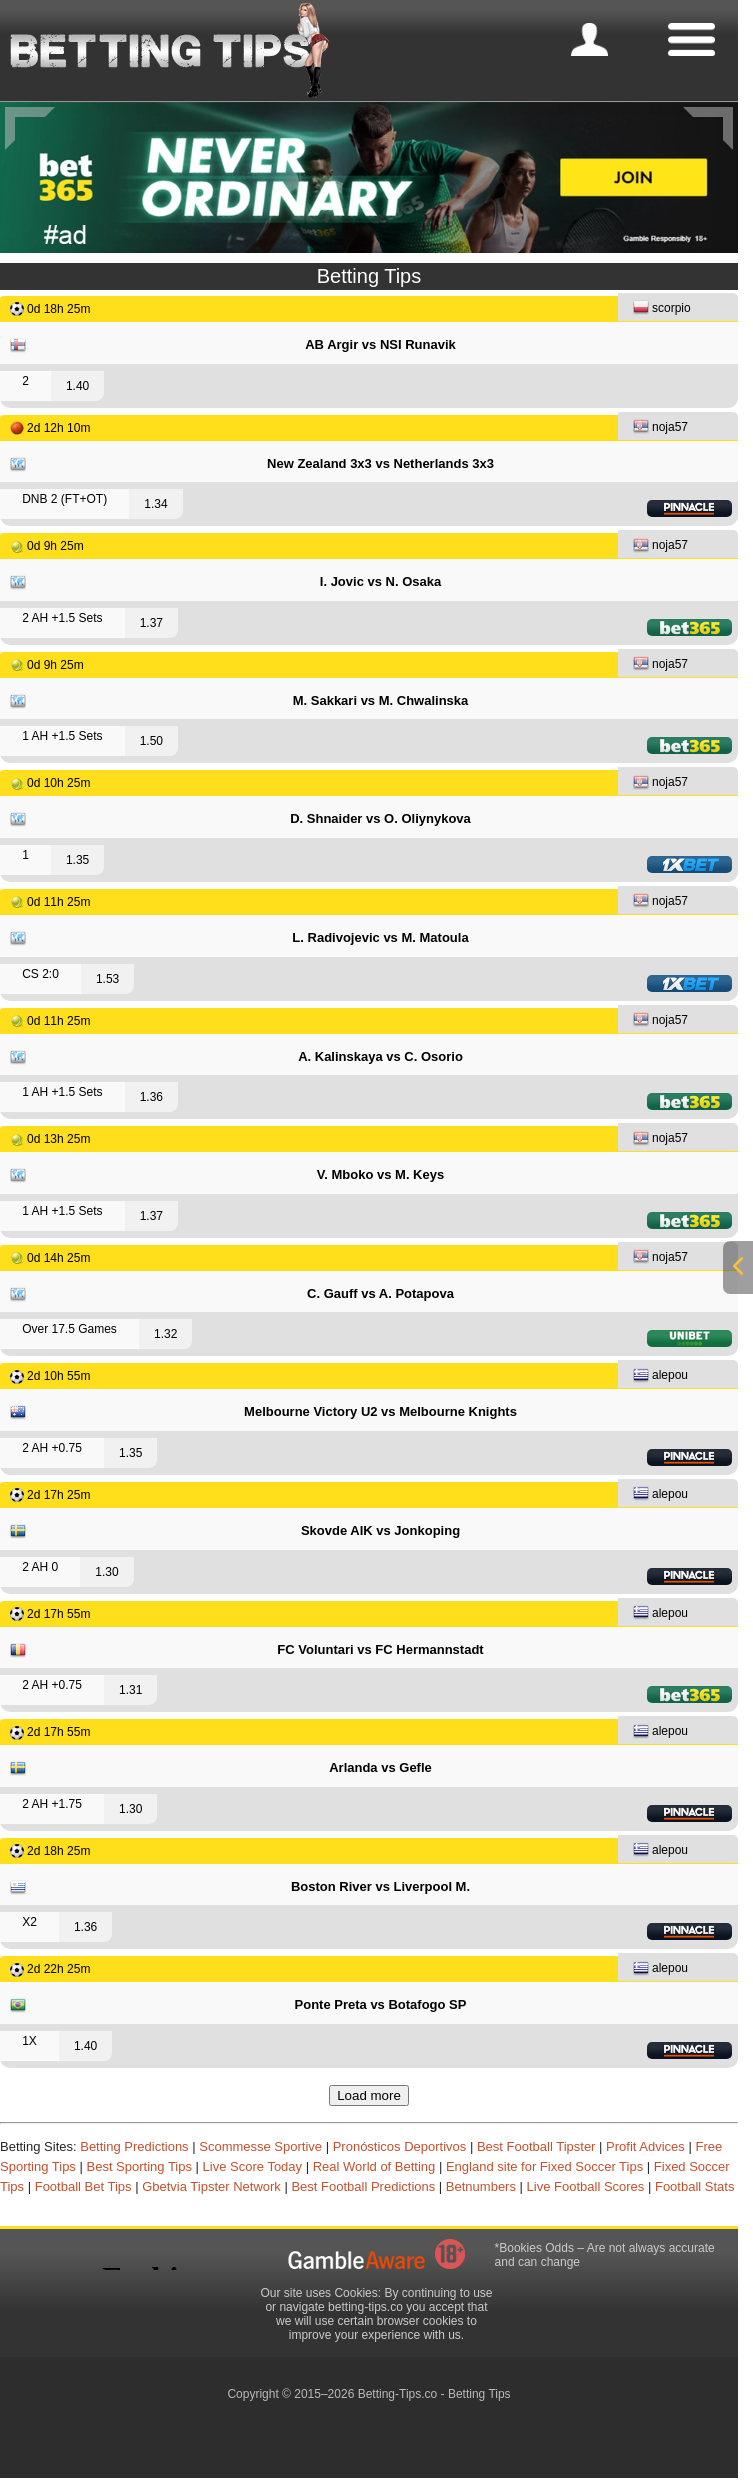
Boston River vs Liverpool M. (380, 1886)
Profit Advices (645, 2146)
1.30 (106, 1572)
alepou (660, 1376)
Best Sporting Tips (139, 2166)
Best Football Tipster (536, 2146)
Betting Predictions (134, 2146)
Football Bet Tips (83, 2186)
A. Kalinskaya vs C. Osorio (380, 1056)
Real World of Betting (374, 2166)
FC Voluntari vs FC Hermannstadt (380, 1649)
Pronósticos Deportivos (400, 2146)
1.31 (130, 1690)
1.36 (151, 1097)
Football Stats (695, 2186)
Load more (369, 2095)
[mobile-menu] (589, 39)
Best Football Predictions (363, 2186)
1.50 (151, 741)
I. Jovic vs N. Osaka (380, 581)
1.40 (77, 386)
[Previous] (30, 128)
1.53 (107, 979)
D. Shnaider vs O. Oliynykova (380, 818)
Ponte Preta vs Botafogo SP (381, 2004)
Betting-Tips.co (398, 2394)
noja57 (660, 428)
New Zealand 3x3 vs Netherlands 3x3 (380, 463)
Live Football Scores (586, 2186)
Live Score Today (253, 2166)
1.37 (151, 623)
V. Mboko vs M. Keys (380, 1174)
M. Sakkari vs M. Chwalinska (381, 700)
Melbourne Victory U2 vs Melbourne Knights (380, 1411)
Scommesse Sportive (260, 2146)
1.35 (77, 860)
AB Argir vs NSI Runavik (380, 344)
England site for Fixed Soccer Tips (544, 2166)
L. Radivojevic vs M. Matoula (380, 937)
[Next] (708, 128)
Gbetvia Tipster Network (211, 2186)
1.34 (155, 504)
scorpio (662, 309)
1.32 (165, 1334)
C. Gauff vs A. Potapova (380, 1293)
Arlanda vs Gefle (380, 1767)
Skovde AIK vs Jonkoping (380, 1530)
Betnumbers (481, 2186)
